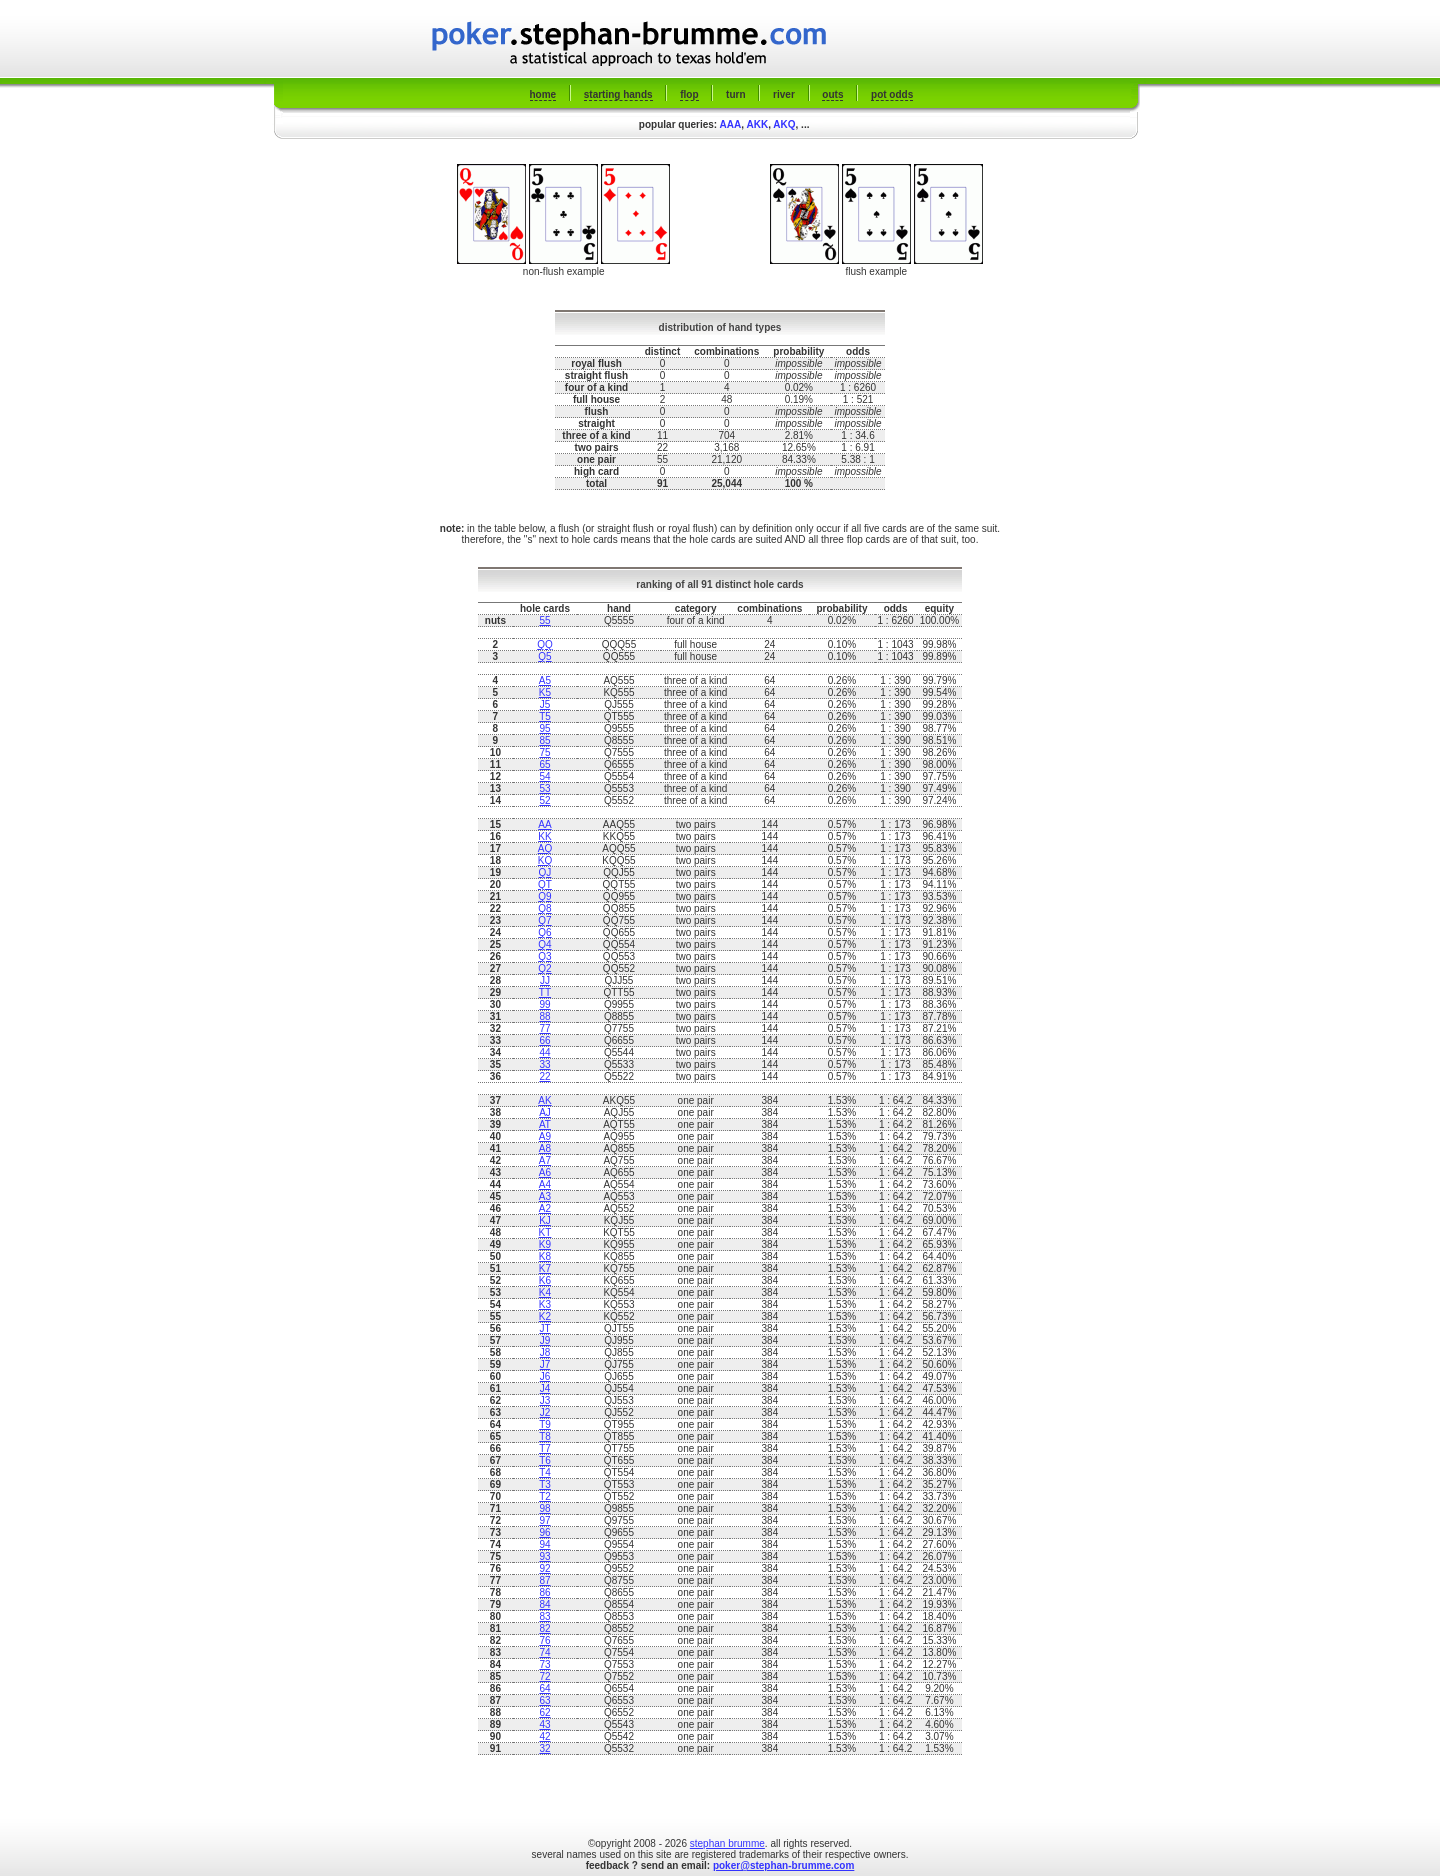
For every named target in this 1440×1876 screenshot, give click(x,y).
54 (544, 776)
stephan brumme (727, 1843)
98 (544, 1508)
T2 (545, 1496)
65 (544, 764)
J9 (545, 1340)
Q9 (544, 896)
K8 (545, 1256)
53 (544, 788)
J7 (545, 1364)
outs (832, 94)
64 (544, 1688)
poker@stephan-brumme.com (783, 1865)
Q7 (544, 920)
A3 (545, 1196)
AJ (545, 1112)
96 (544, 1532)
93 (544, 1556)
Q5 (544, 656)
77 (544, 1028)
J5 (545, 704)
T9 (545, 1424)
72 (544, 1676)
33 (544, 1064)
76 (544, 1640)
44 (544, 1052)
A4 (545, 1184)
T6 (545, 1460)
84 (544, 1604)
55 (544, 620)
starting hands (618, 94)
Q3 (544, 956)
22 (544, 1076)
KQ (545, 860)
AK (544, 1100)
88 (544, 1016)
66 (544, 1040)
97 (544, 1520)
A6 (545, 1172)
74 (544, 1652)
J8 (545, 1352)
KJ (545, 1220)
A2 (545, 1208)
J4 (545, 1388)
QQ (545, 644)
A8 (545, 1148)
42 (544, 1736)
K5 (545, 692)
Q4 (544, 944)
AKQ (784, 124)
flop (689, 94)
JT (544, 1328)
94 (544, 1544)
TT (545, 992)
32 (544, 1748)
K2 (545, 1316)
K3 (545, 1304)
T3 (545, 1484)
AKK (757, 124)
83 (544, 1616)
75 (544, 752)
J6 (545, 1376)
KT (545, 1232)
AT (545, 1124)
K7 (545, 1268)
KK (544, 836)
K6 (545, 1280)
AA (544, 824)
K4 (545, 1292)
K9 (545, 1244)
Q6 (544, 932)
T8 (545, 1436)
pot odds (892, 94)
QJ (545, 872)
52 (544, 800)
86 (544, 1592)
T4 (545, 1472)
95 (544, 728)
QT (545, 884)
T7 (545, 1448)
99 (544, 1004)
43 (544, 1724)
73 (544, 1664)
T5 (545, 716)
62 (544, 1712)
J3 (545, 1400)
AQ (545, 848)
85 (544, 740)
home (543, 94)
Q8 (544, 908)
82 (544, 1628)
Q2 (544, 968)
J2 (545, 1412)
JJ (545, 980)
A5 (545, 680)
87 (544, 1580)
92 (544, 1568)
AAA (731, 124)
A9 (545, 1136)
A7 (545, 1160)
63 (544, 1700)
